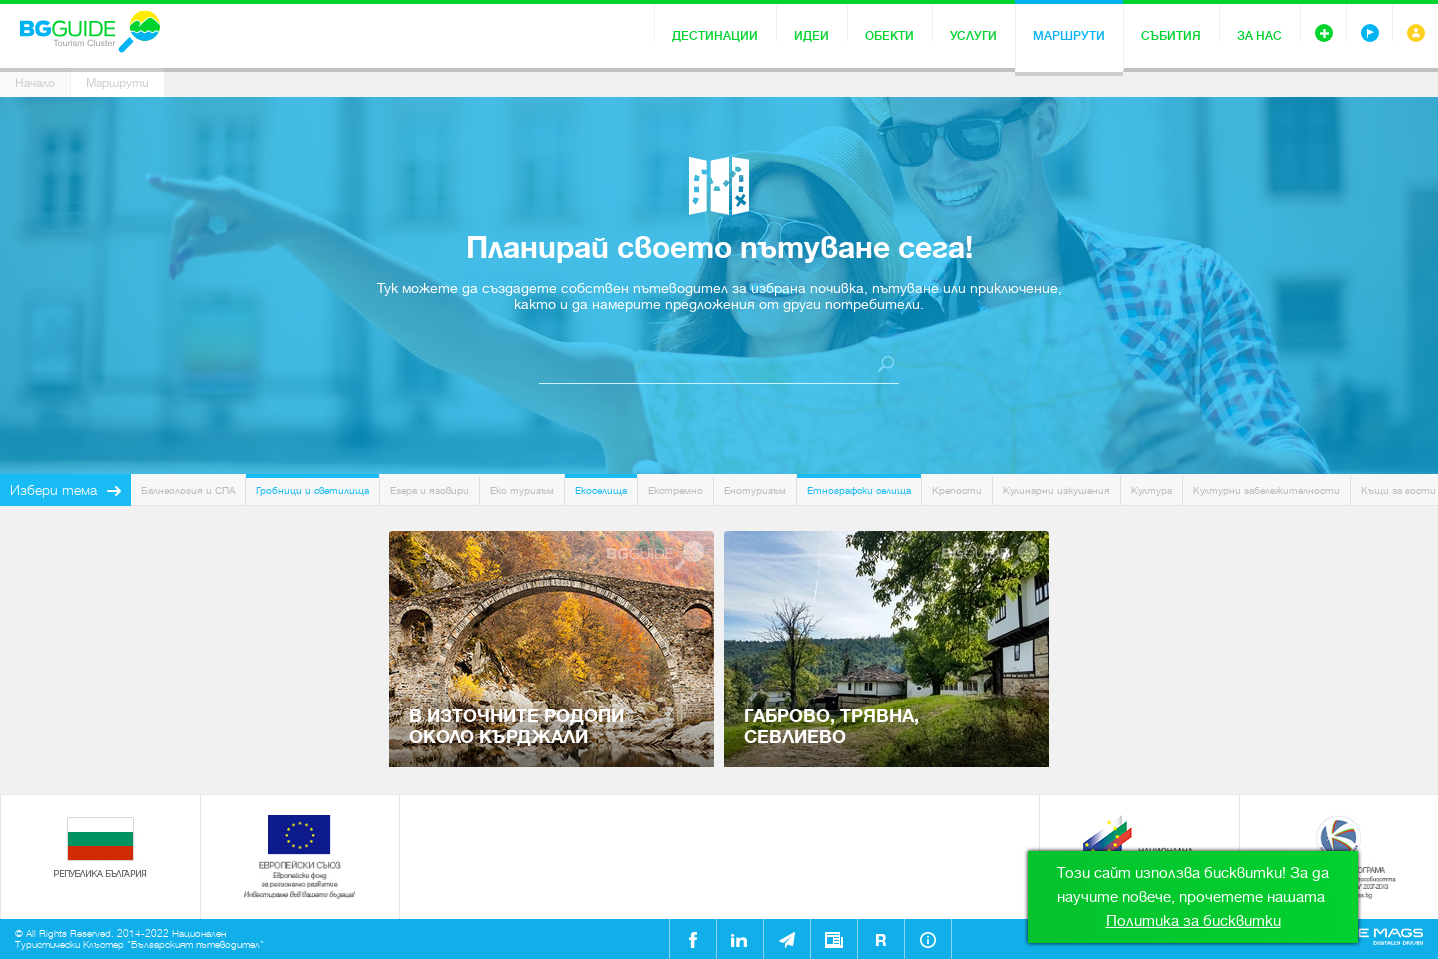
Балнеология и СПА (188, 490)
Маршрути (1069, 36)
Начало (35, 83)
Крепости (957, 490)
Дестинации (715, 36)
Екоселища (601, 490)
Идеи (811, 36)
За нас (1259, 36)
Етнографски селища (859, 490)
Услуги (973, 36)
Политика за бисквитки (1193, 921)
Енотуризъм (755, 490)
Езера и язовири (429, 490)
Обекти (889, 36)
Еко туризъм (522, 490)
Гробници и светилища (312, 490)
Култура (1151, 490)
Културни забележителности (1266, 490)
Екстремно (675, 490)
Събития (1171, 36)
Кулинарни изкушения (1056, 490)
